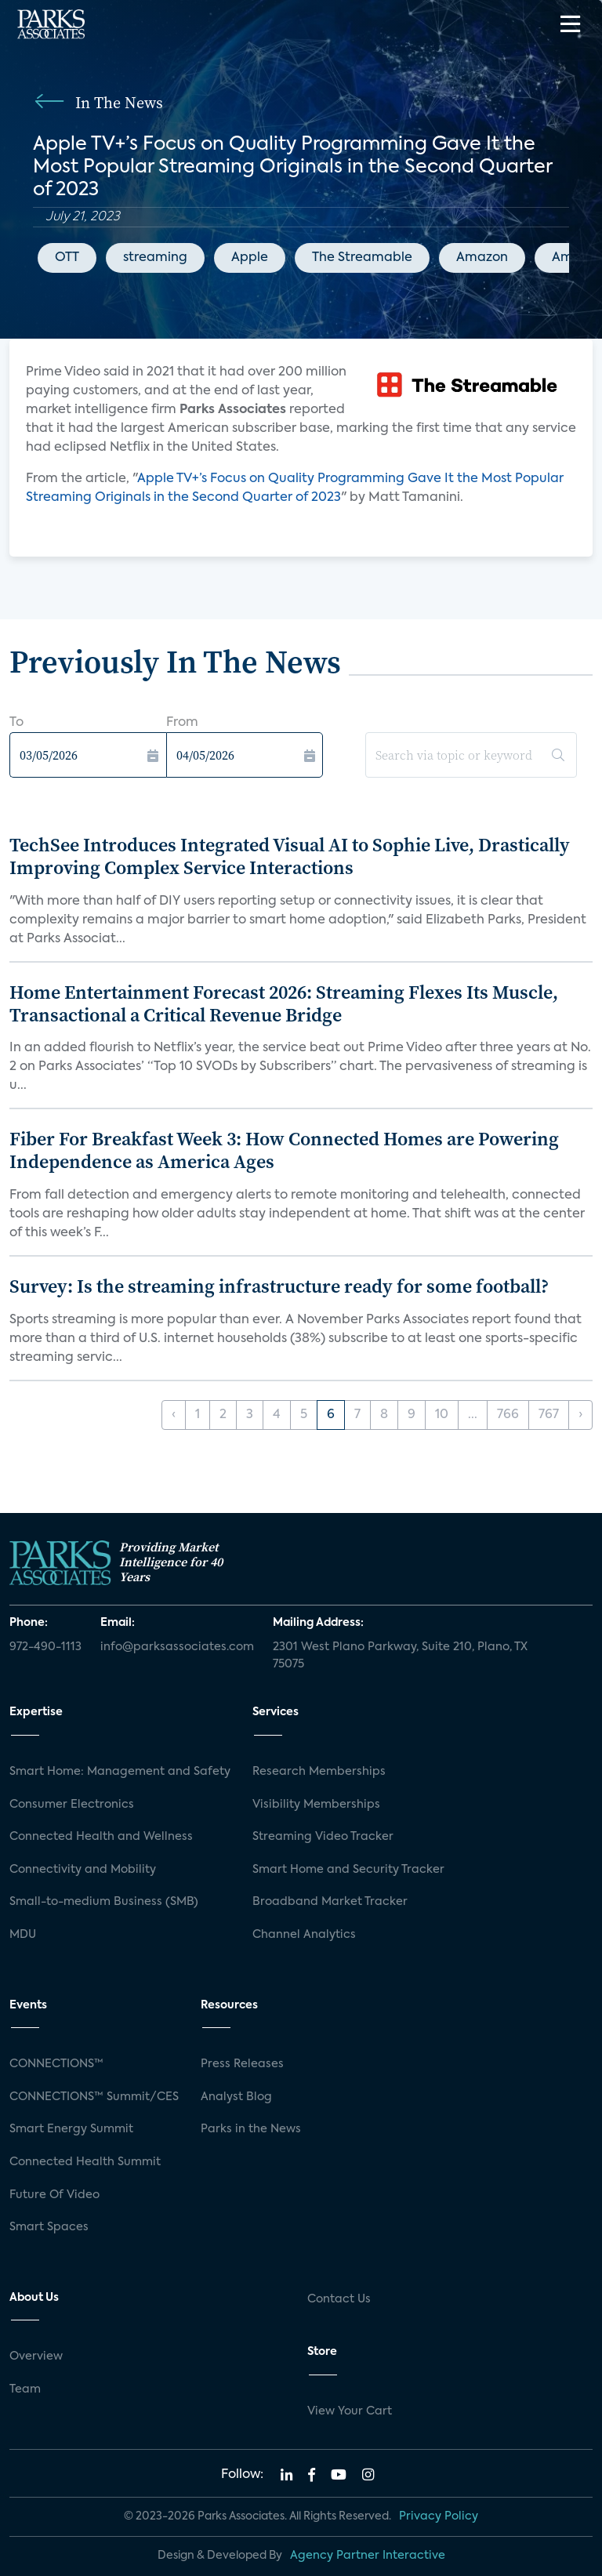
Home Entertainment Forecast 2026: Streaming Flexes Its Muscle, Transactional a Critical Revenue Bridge (283, 1003)
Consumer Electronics (71, 1804)
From (182, 723)
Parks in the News (251, 2129)
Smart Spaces (49, 2227)
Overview (36, 2356)
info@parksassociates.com (177, 1647)
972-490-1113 (45, 1647)
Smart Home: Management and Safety (119, 1771)
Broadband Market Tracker (330, 1901)
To (16, 723)
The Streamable (362, 258)
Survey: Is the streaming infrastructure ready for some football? (279, 1286)
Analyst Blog (236, 2097)
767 (549, 1415)
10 (441, 1415)
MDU (22, 1934)
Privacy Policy (438, 2516)
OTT (67, 258)
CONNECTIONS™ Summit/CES (94, 2097)
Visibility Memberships (316, 1804)
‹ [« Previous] (174, 1415)
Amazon (482, 258)
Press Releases (242, 2064)
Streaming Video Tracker (322, 1836)
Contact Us (339, 2299)
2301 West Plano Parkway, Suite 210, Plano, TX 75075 (400, 1656)
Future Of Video (54, 2195)
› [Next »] (580, 1415)
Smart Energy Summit (71, 2129)
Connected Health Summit (85, 2162)
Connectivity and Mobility (82, 1869)
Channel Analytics (304, 1934)
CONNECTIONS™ (56, 2064)
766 (508, 1415)
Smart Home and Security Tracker (348, 1869)
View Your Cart (349, 2411)
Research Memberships (319, 1771)
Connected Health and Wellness (101, 1836)
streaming (155, 258)
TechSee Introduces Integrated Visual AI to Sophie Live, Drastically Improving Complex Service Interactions (289, 856)
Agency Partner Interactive (367, 2555)
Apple (249, 258)
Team (25, 2389)
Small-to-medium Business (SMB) (103, 1901)
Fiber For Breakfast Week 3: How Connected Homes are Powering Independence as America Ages (284, 1150)
